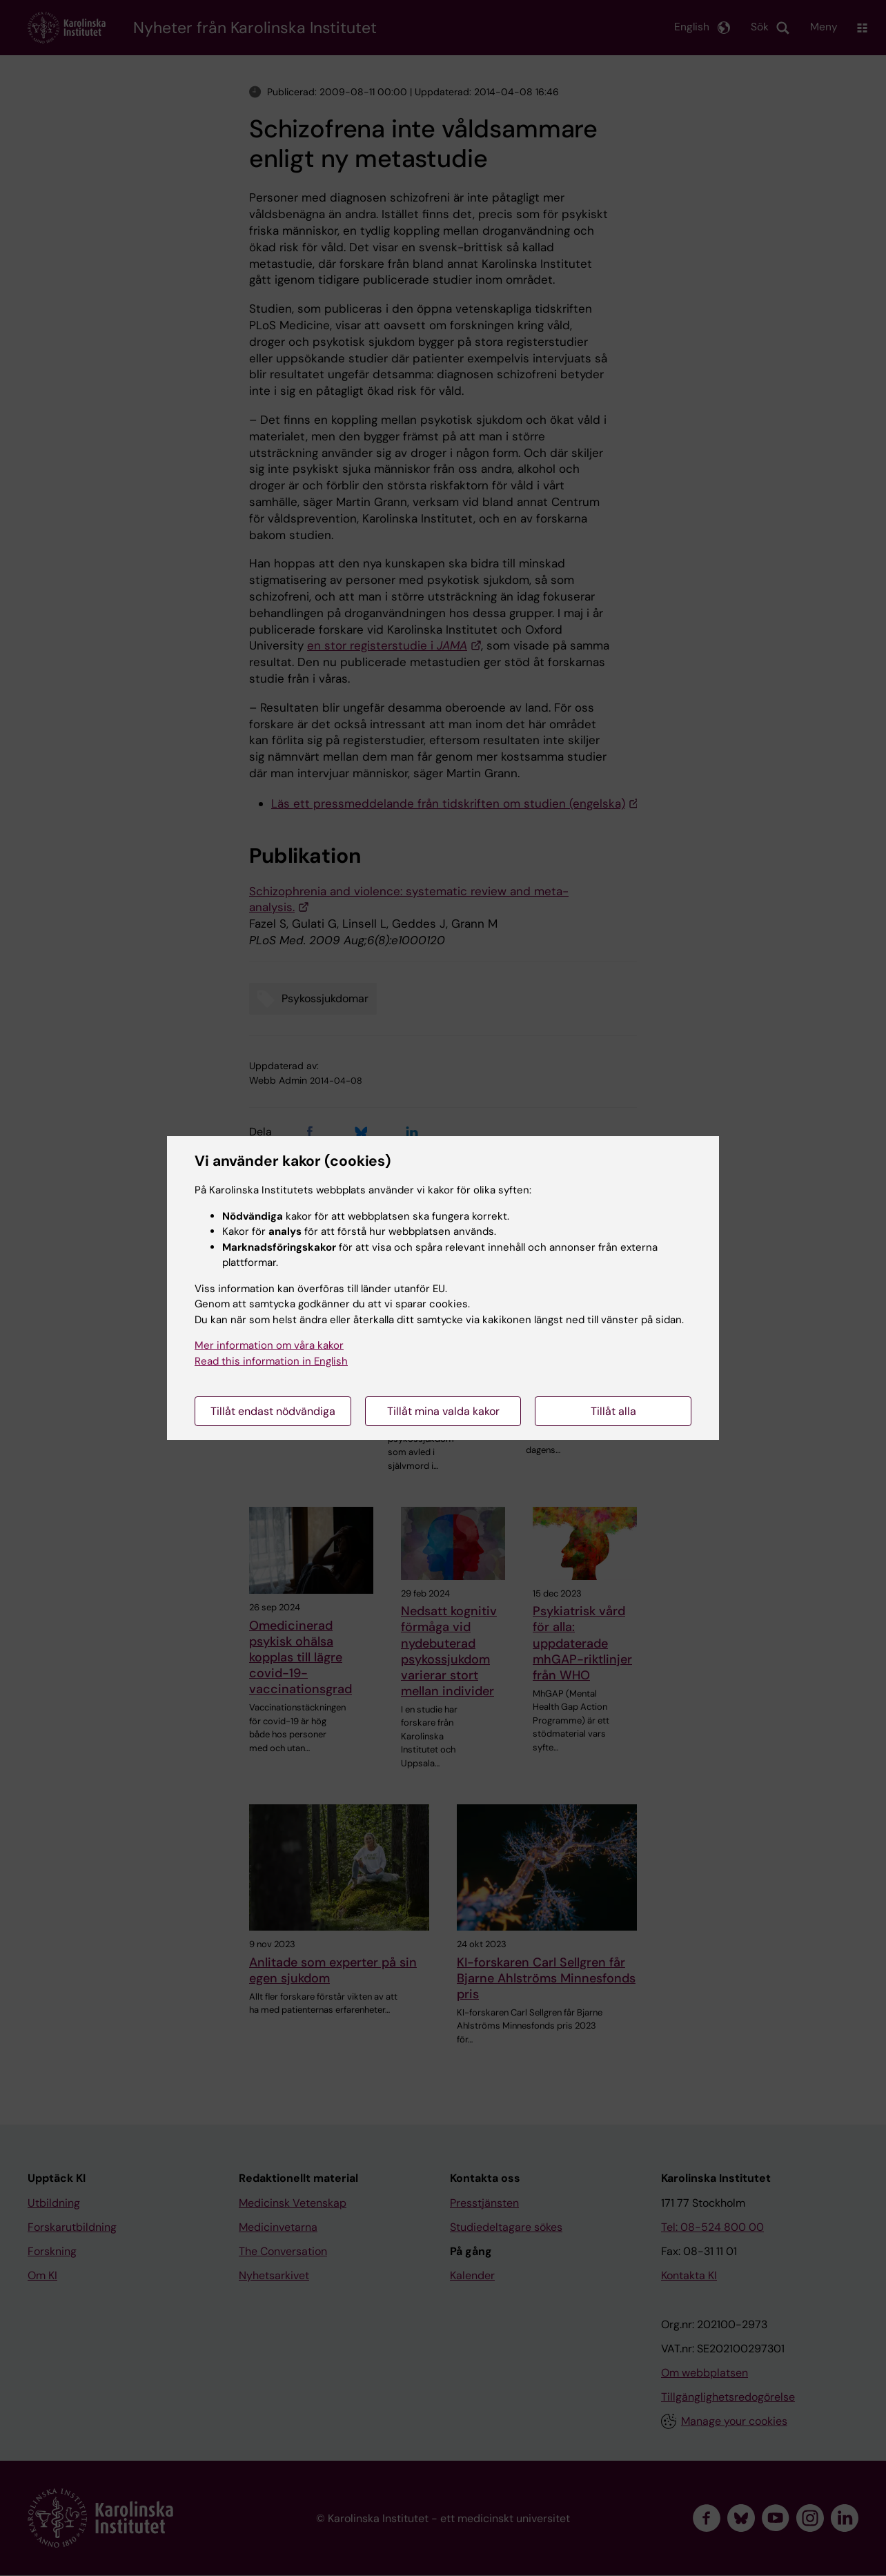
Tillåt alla (613, 1411)
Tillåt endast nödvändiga (272, 1411)
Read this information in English (271, 1361)
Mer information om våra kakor (269, 1345)
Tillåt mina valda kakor (443, 1411)
